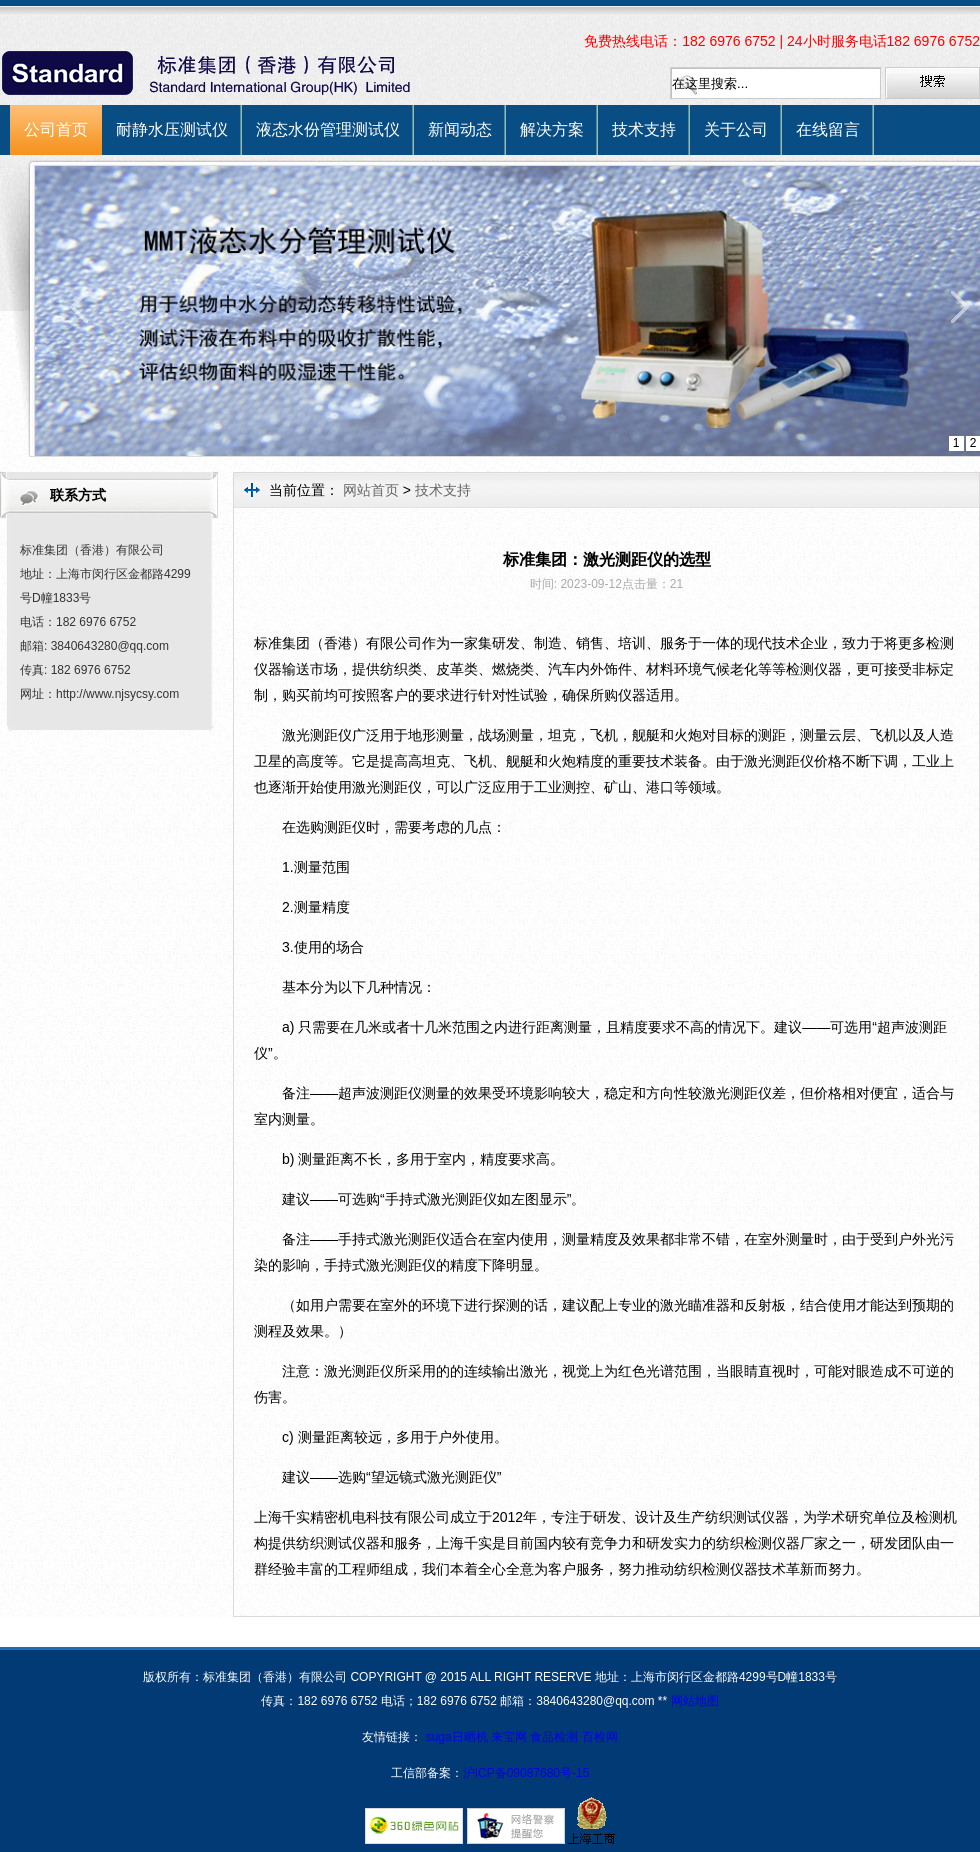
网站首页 (371, 490)
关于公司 (736, 129)
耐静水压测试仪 (172, 129)
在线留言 (828, 129)
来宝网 (510, 1737)
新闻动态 (460, 129)
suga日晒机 (458, 1737)
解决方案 (552, 129)
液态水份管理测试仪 (328, 129)
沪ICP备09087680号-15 (526, 1773)
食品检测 (554, 1737)
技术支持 (644, 129)
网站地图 (695, 1701)
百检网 (600, 1737)
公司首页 (56, 129)
